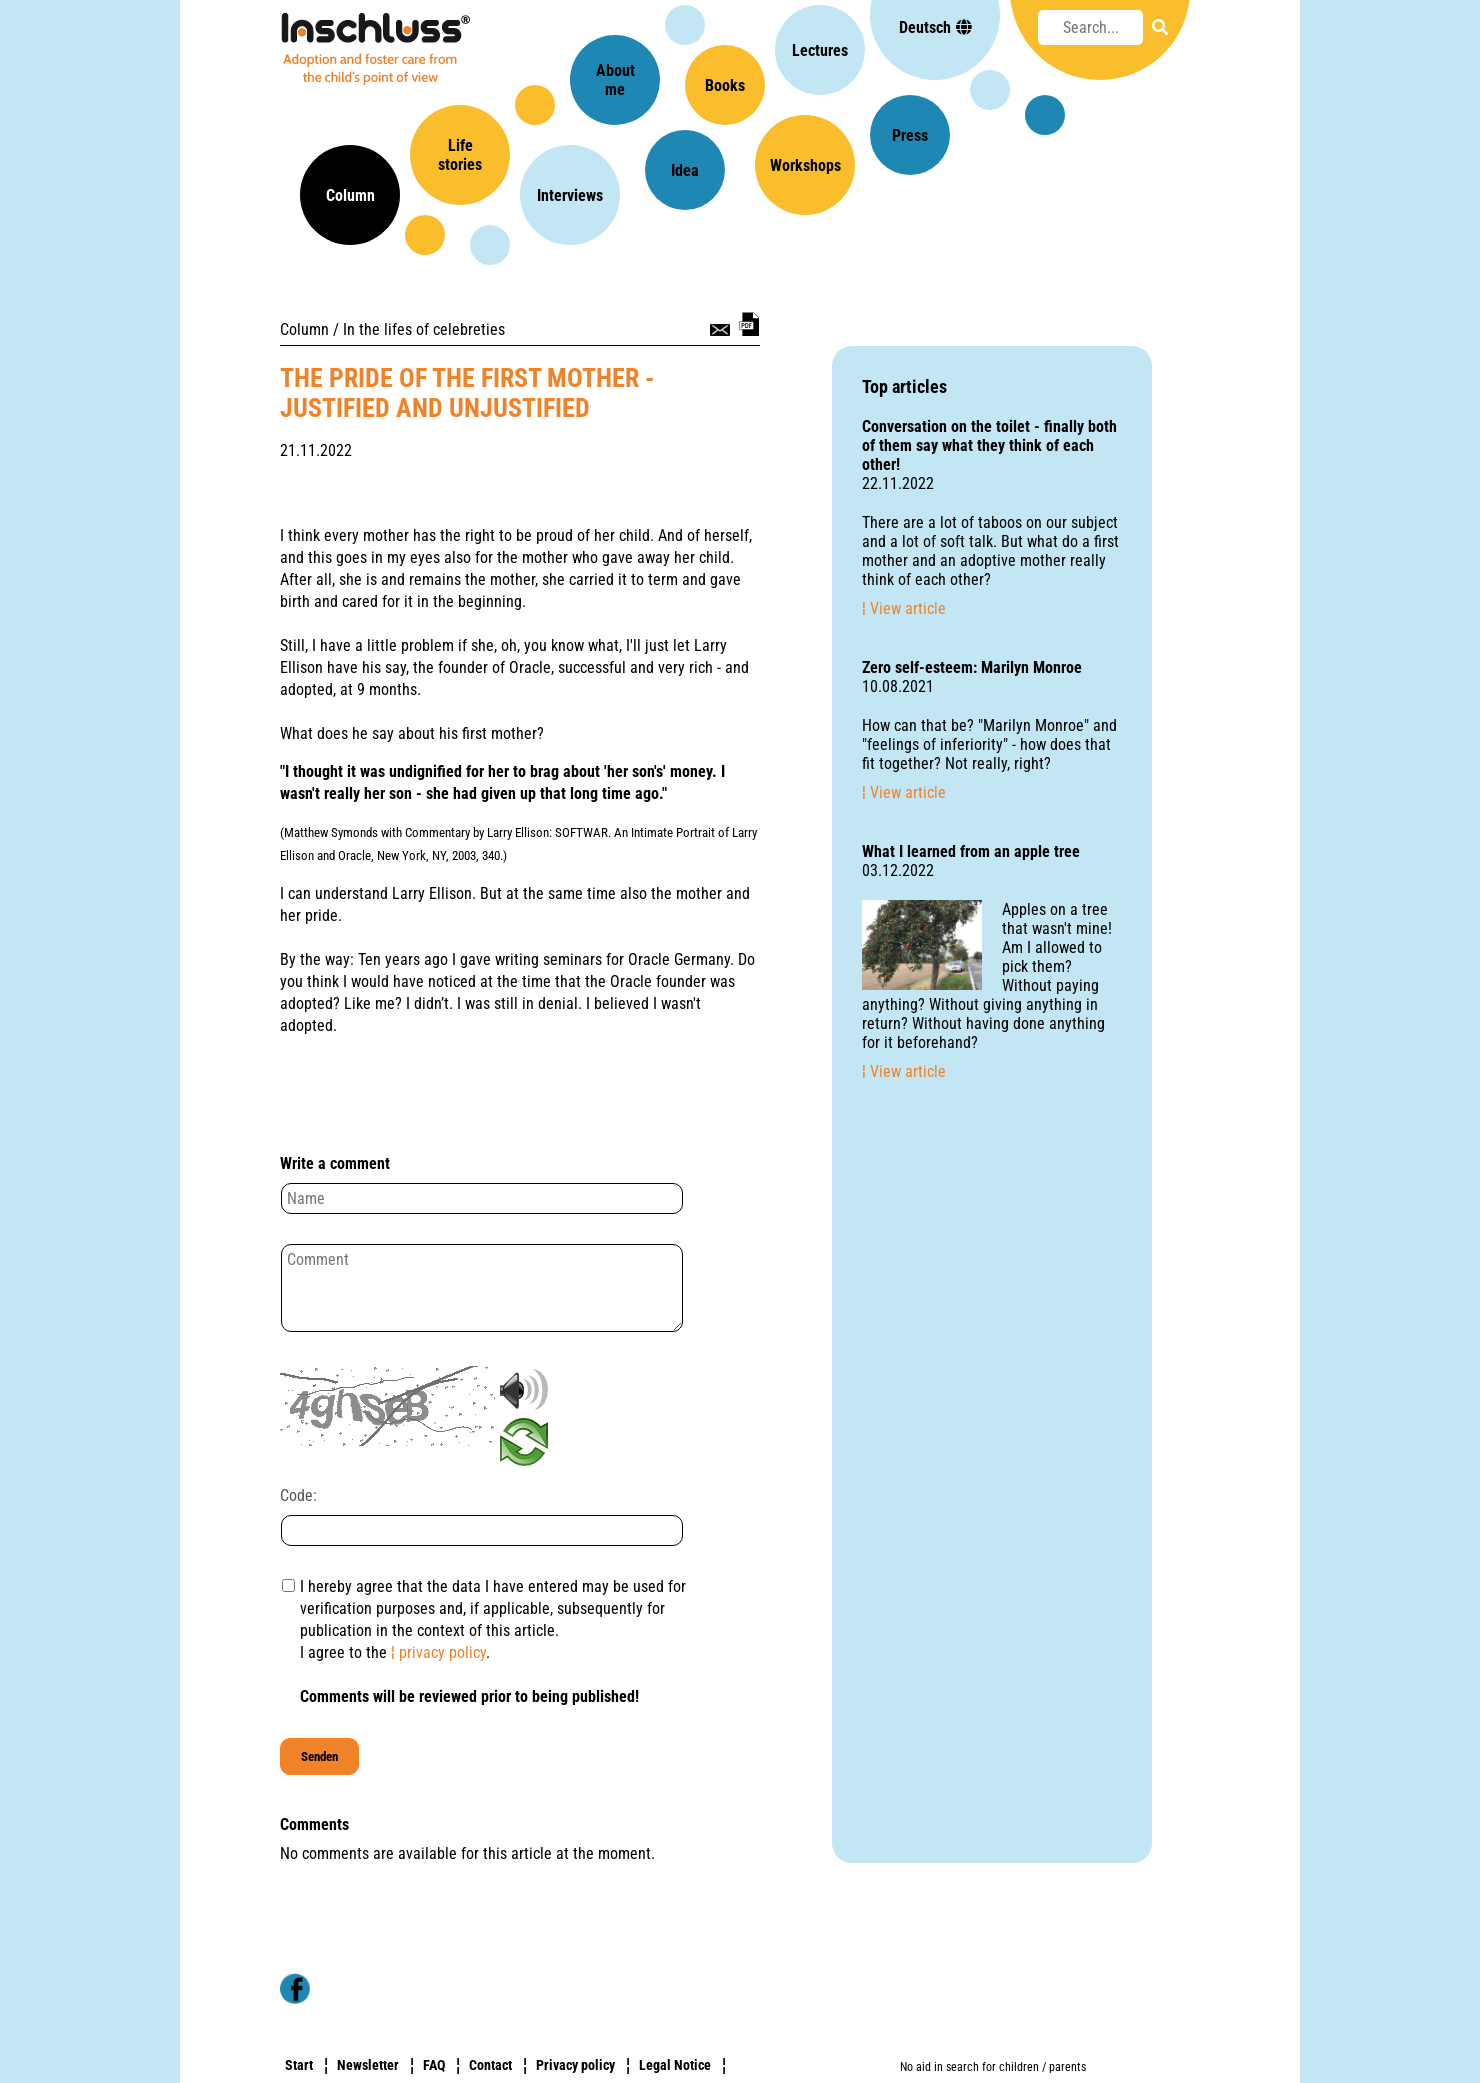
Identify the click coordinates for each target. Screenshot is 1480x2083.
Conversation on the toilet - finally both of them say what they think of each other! (989, 445)
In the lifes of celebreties (424, 329)
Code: (298, 1495)
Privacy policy (575, 2065)
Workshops (805, 165)
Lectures (820, 50)
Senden (319, 1756)
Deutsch (935, 27)
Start (299, 2065)
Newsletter (368, 2065)
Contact (490, 2065)
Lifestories (460, 155)
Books (725, 85)
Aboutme (615, 80)
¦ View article (904, 608)
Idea (685, 170)
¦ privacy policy (438, 1652)
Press (910, 135)
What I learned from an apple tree (971, 851)
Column (350, 195)
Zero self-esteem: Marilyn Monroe (972, 667)
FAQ (434, 2065)
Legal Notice (675, 2065)
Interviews (570, 195)
